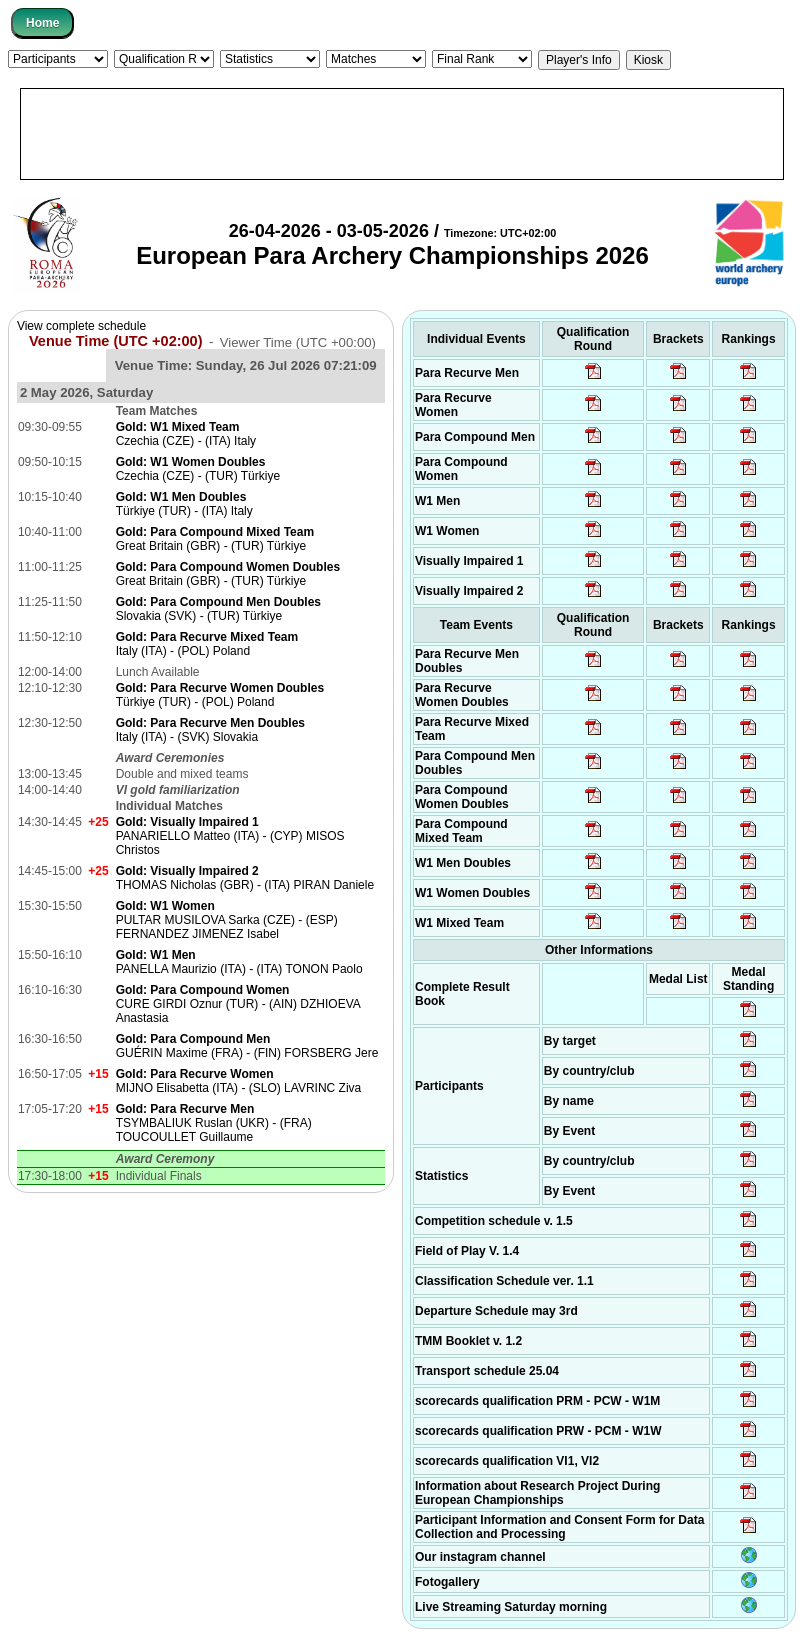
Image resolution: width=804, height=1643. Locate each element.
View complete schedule (81, 326)
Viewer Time (298, 341)
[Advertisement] (402, 134)
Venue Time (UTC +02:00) (116, 341)
